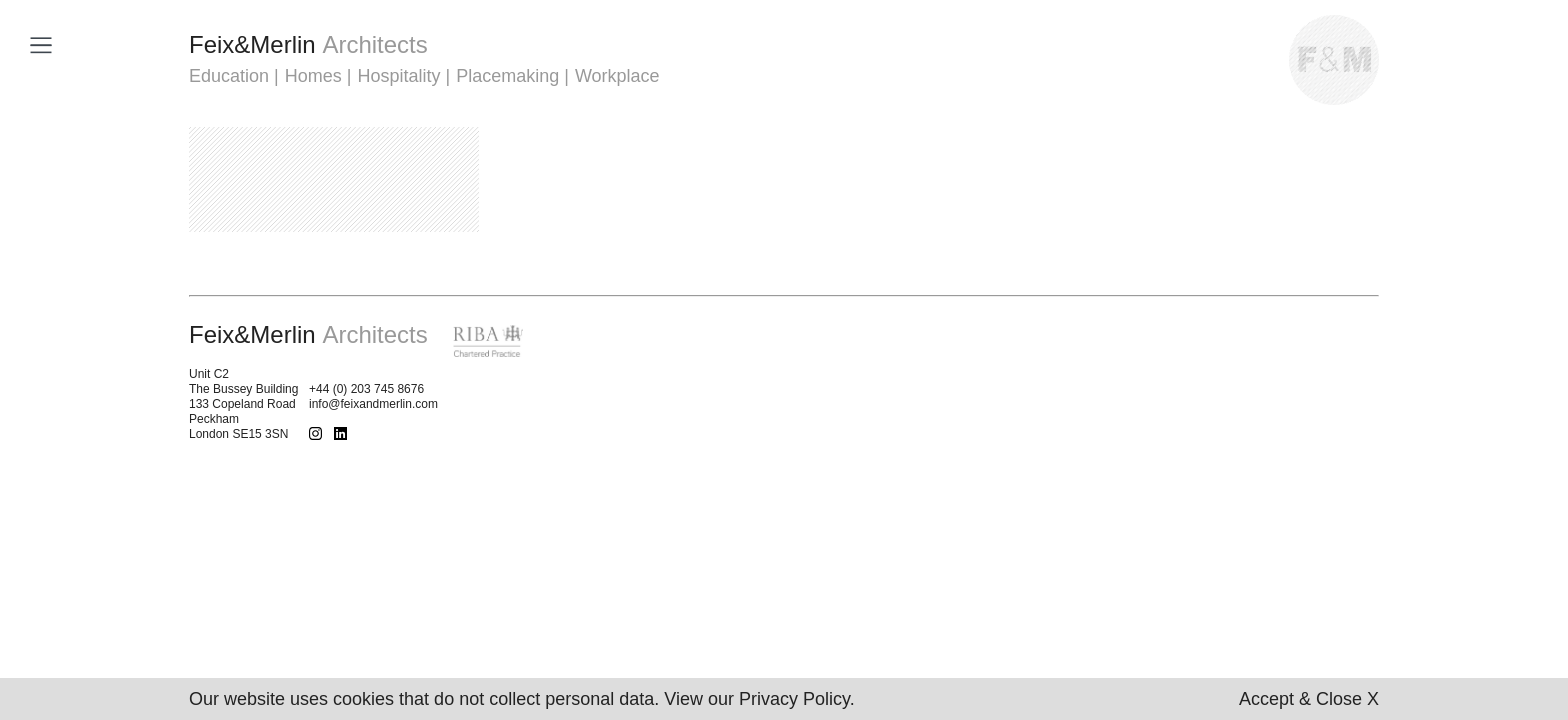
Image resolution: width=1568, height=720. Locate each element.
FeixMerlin (308, 44)
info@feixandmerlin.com (373, 404)
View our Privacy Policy (756, 699)
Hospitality (398, 76)
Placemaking (507, 76)
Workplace (617, 76)
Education (229, 76)
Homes (313, 76)
